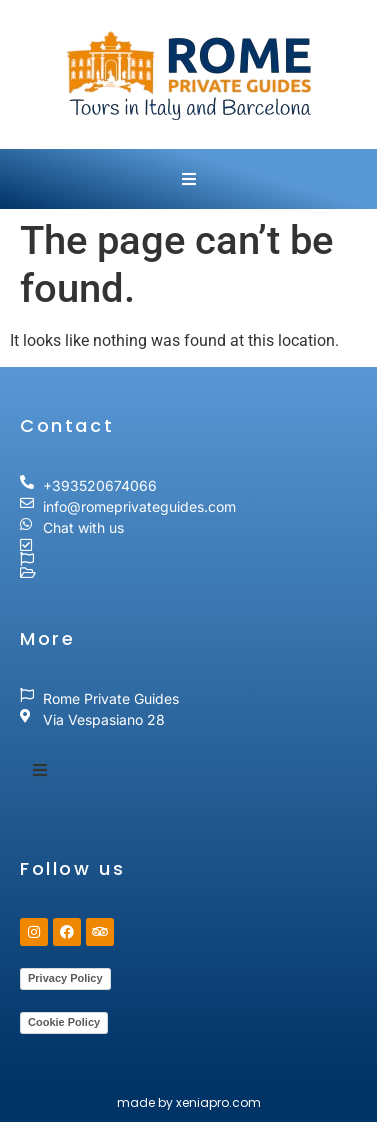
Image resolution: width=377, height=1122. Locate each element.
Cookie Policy (64, 1022)
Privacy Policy (65, 978)
